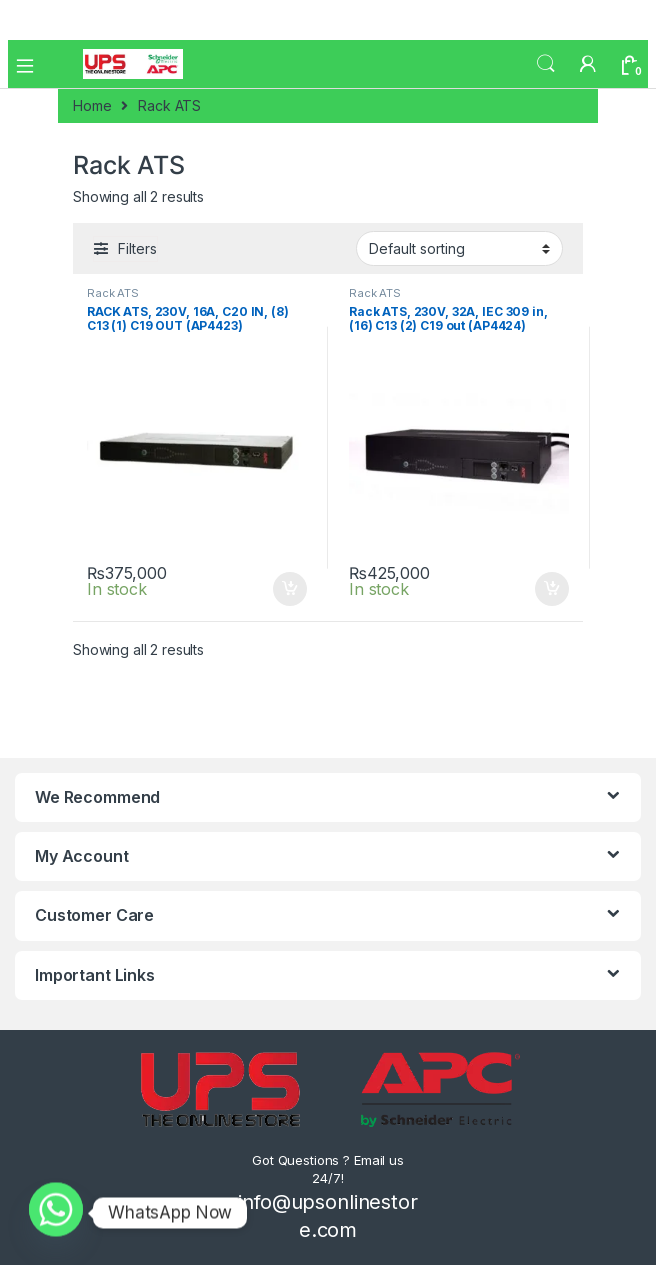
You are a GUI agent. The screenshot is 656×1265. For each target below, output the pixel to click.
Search (546, 64)
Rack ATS (113, 293)
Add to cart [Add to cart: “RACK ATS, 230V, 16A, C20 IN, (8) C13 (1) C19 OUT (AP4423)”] (290, 589)
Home (92, 105)
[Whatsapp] (56, 1213)
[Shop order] (459, 248)
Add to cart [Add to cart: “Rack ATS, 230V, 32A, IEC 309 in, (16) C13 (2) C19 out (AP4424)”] (552, 589)
